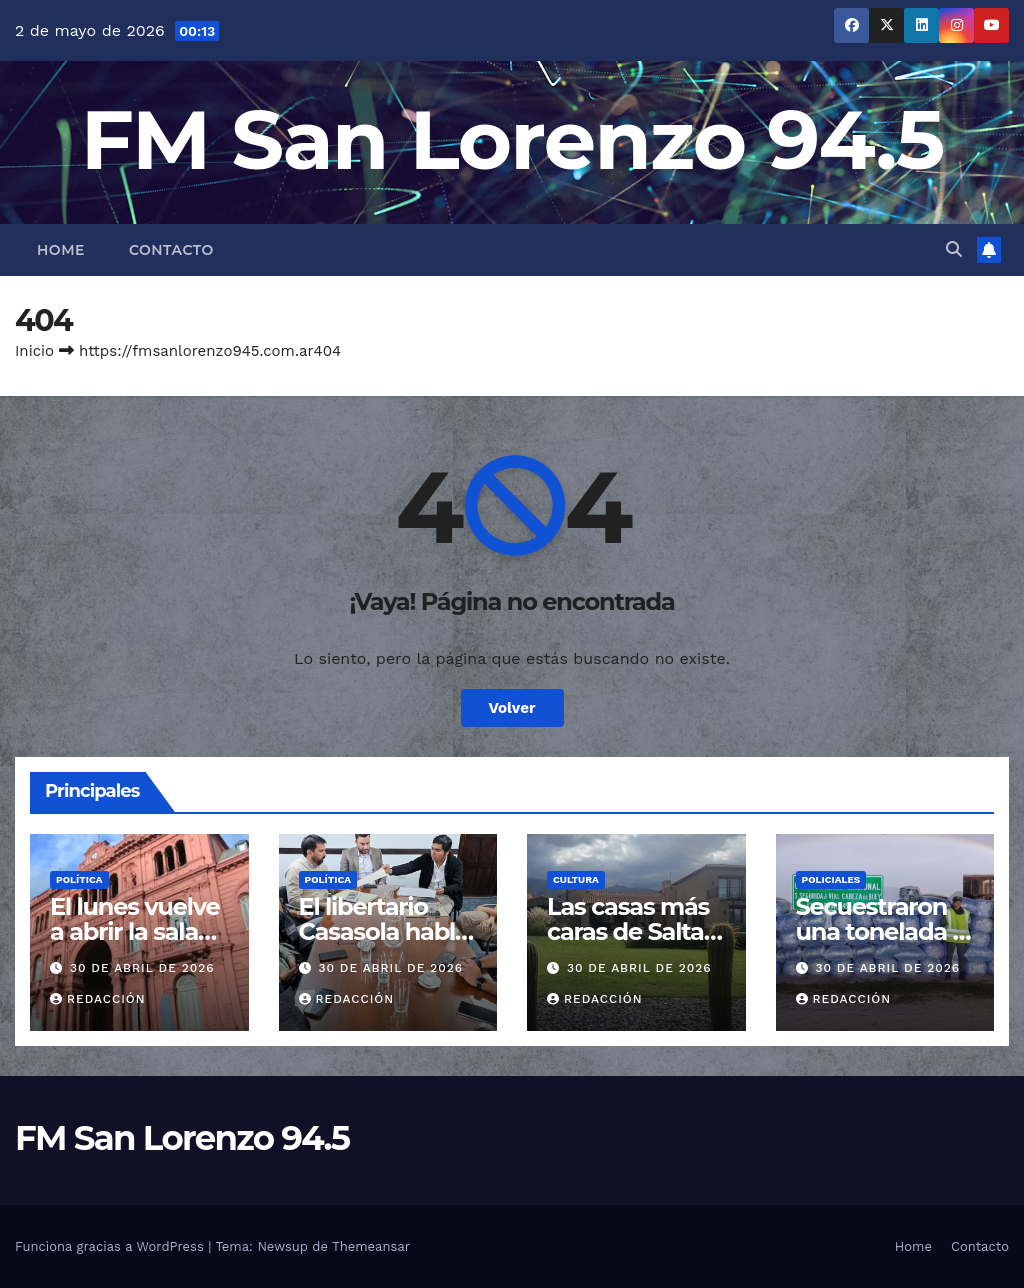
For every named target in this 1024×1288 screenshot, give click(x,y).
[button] (954, 249)
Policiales (831, 879)
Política (79, 879)
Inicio (34, 351)
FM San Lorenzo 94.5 (512, 139)
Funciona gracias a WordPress (111, 1246)
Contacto (171, 250)
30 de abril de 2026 (142, 968)
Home (61, 250)
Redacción (98, 999)
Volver (512, 708)
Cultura (576, 879)
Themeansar (371, 1246)
